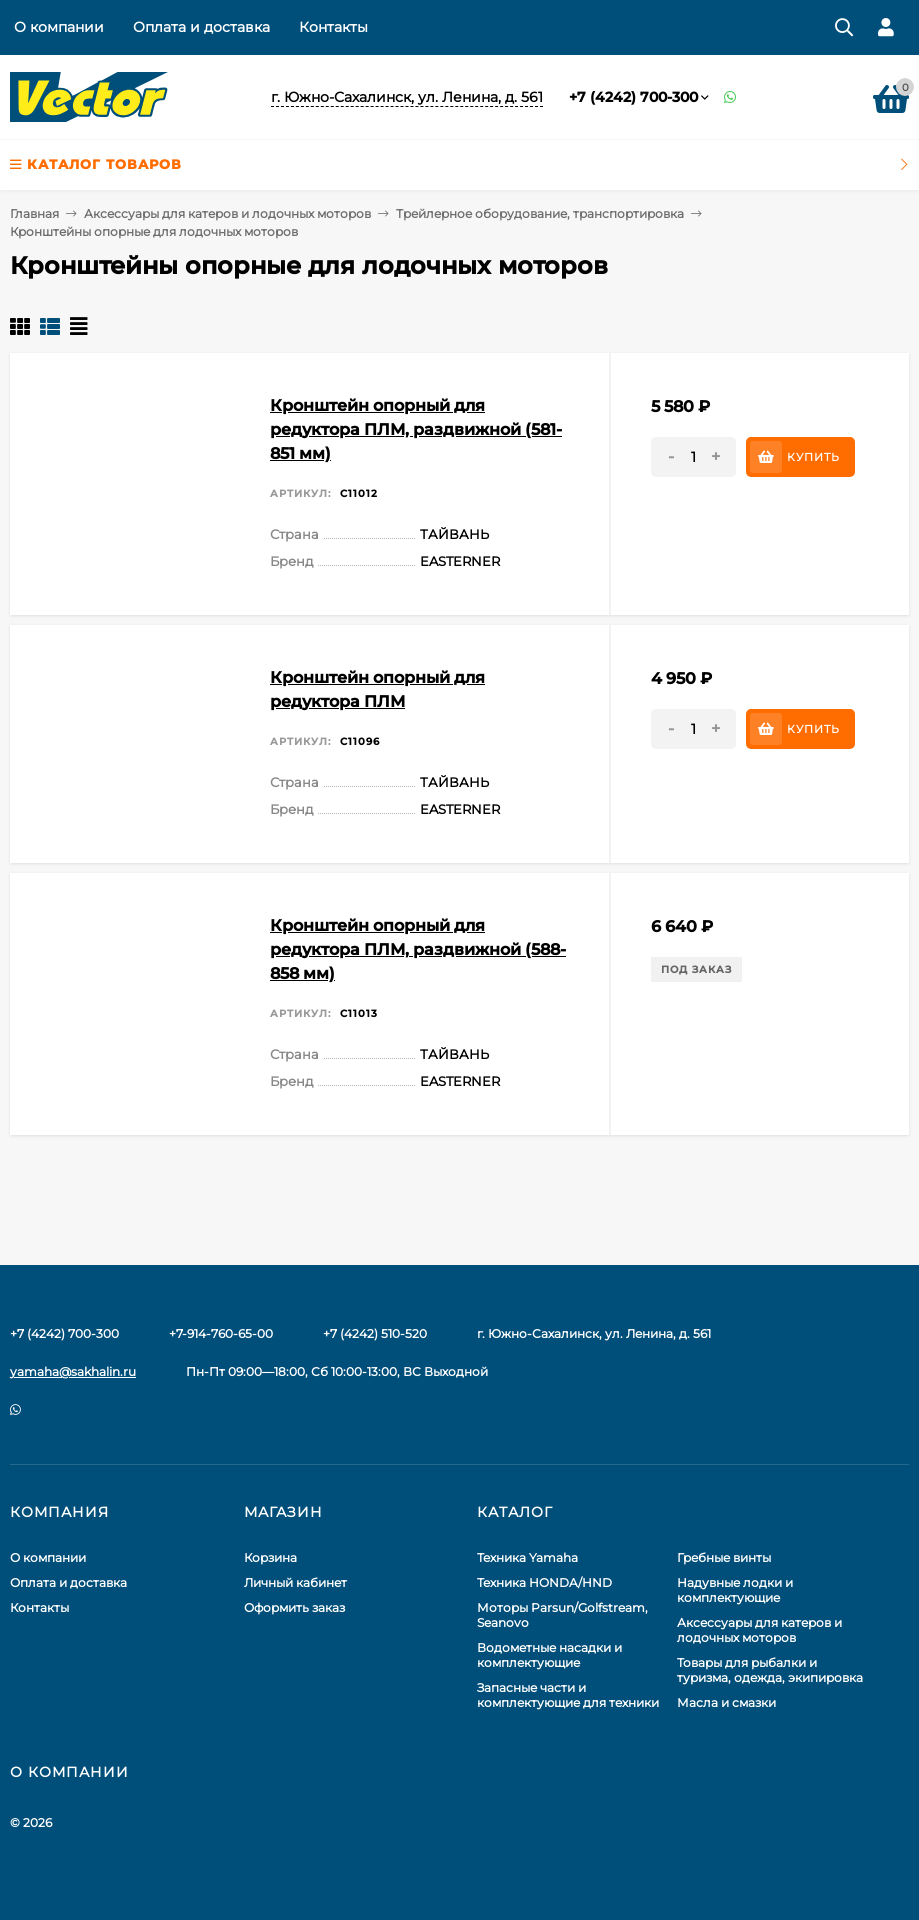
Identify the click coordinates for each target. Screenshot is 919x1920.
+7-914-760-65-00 (221, 1333)
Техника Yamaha (527, 1557)
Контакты (333, 27)
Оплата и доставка (201, 27)
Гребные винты (724, 1557)
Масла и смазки (726, 1702)
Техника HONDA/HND (544, 1582)
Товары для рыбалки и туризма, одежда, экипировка (770, 1670)
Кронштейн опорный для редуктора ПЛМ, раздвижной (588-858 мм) (418, 949)
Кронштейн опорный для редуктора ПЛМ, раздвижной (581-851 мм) (416, 429)
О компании (59, 27)
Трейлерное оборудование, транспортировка (540, 213)
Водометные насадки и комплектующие (549, 1655)
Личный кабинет (295, 1582)
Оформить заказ (294, 1607)
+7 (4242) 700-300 (633, 97)
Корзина (270, 1557)
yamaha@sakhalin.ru (73, 1371)
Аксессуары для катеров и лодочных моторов (227, 213)
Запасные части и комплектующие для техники (568, 1695)
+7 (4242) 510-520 (375, 1333)
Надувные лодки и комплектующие (735, 1590)
